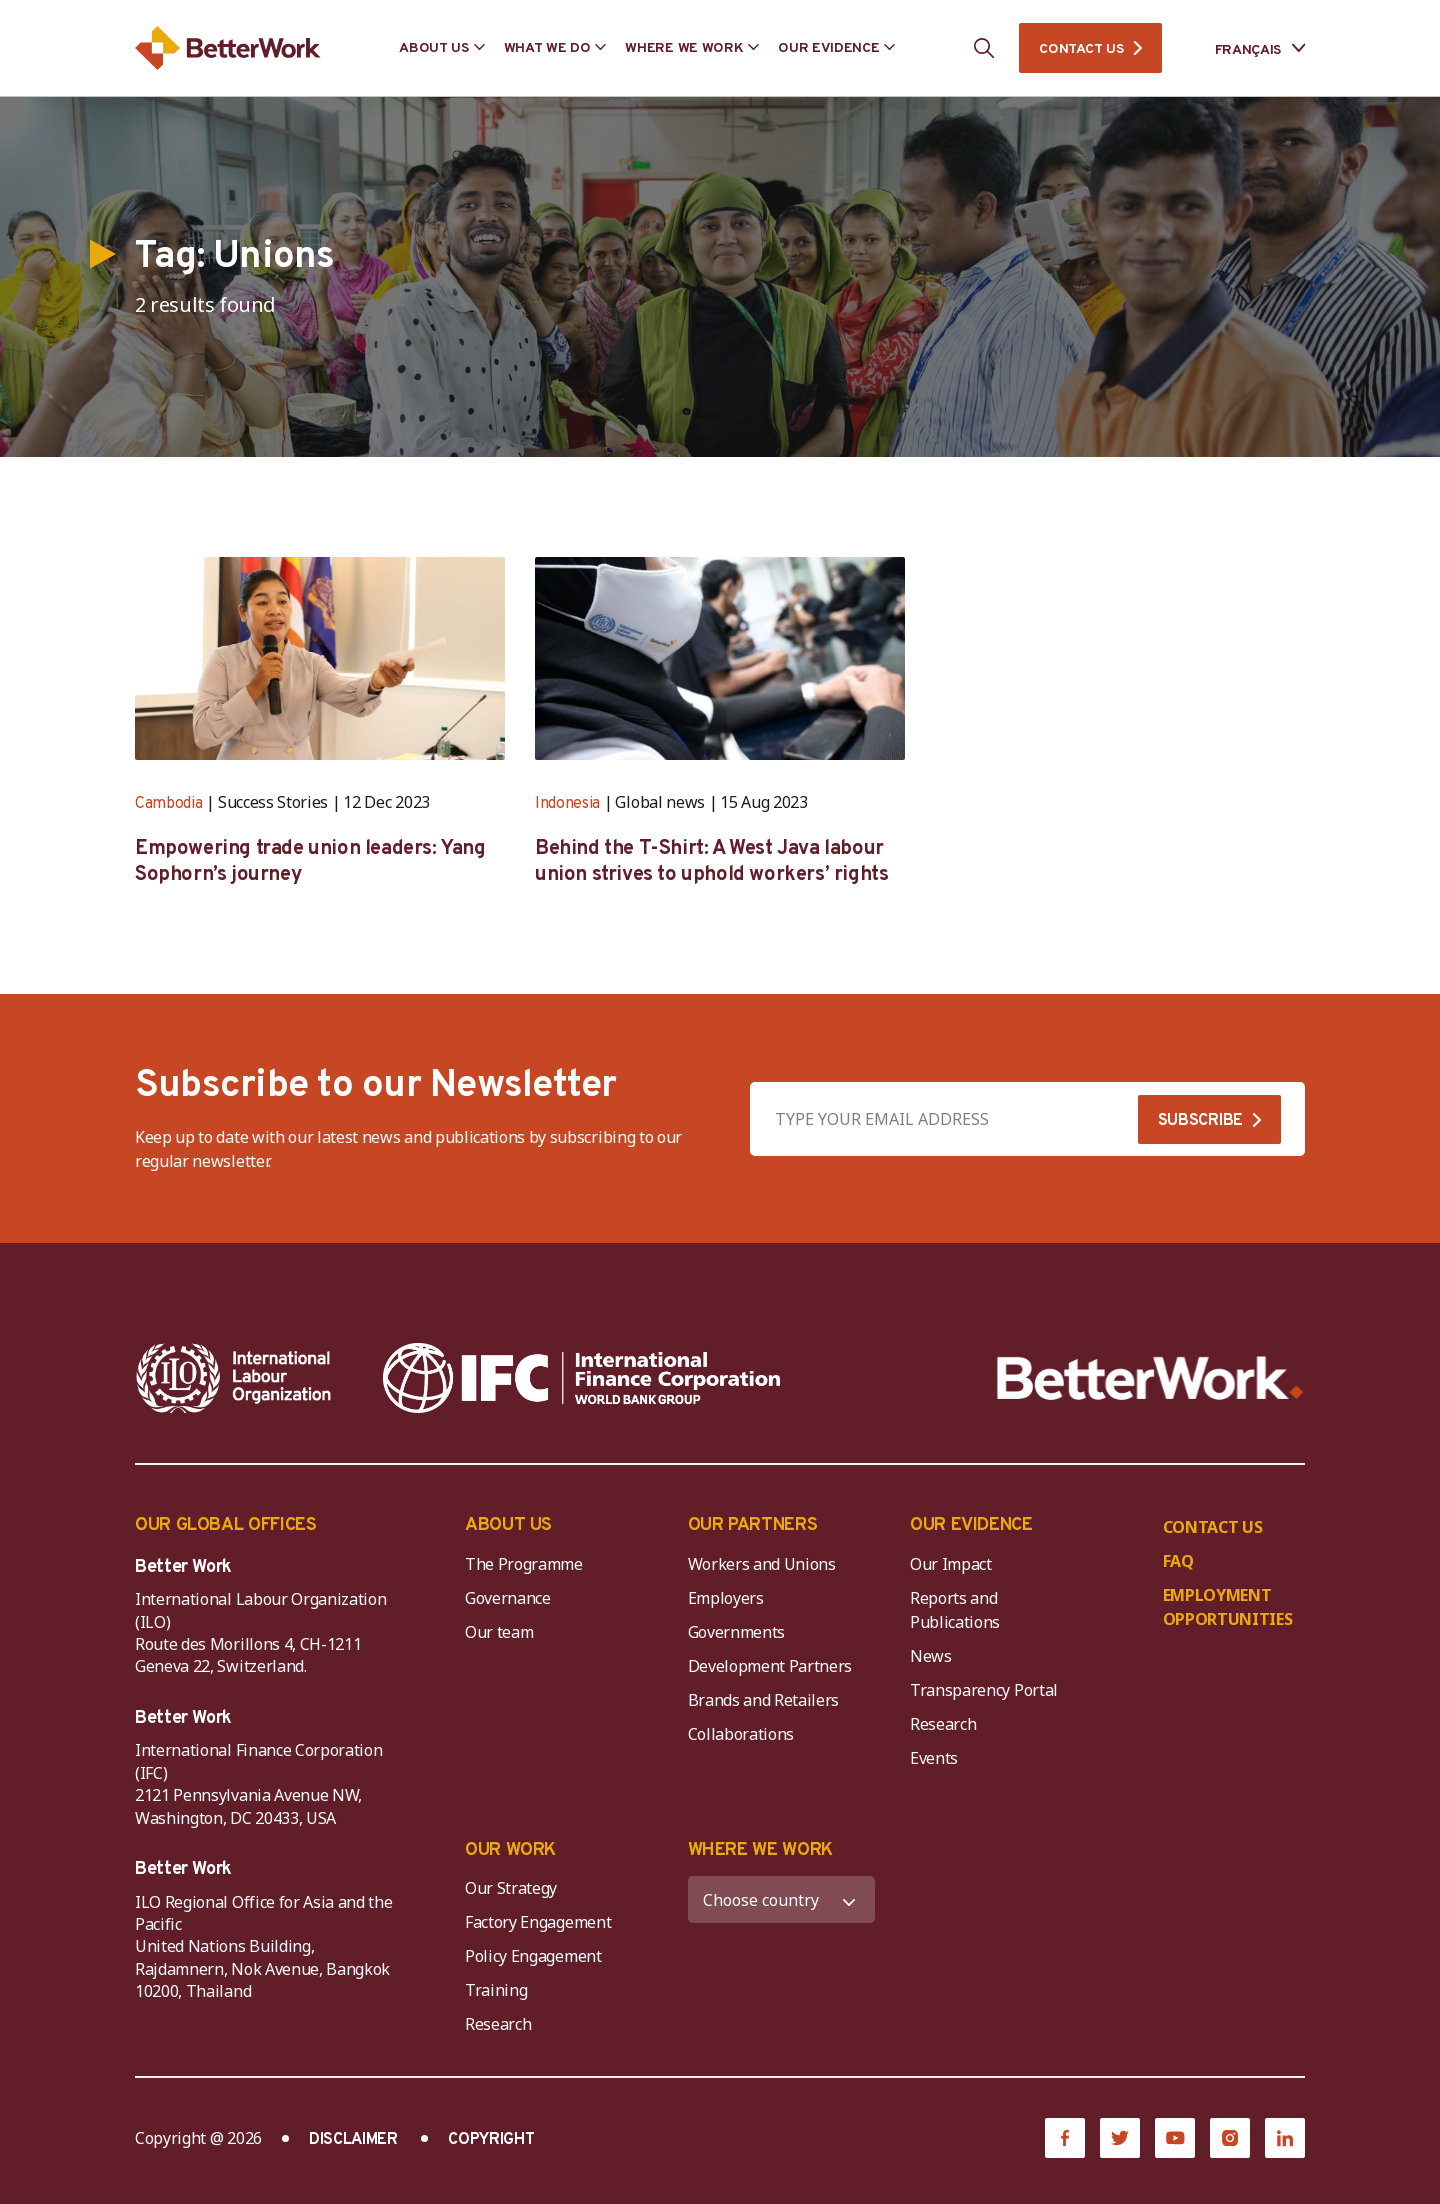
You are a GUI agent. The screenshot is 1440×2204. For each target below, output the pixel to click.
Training (496, 1990)
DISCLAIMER (353, 2140)
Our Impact (951, 1564)
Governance (508, 1598)
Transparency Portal (984, 1690)
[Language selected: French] (1246, 48)
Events (934, 1758)
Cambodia (168, 804)
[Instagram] (1230, 2138)
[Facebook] (1065, 2138)
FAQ (1178, 1561)
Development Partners (770, 1666)
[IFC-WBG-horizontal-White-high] (581, 1378)
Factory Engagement (538, 1922)
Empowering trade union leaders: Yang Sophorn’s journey (310, 862)
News (931, 1656)
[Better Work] (1150, 1378)
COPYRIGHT (491, 2140)
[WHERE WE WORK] (782, 1899)
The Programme (524, 1564)
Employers (726, 1598)
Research (943, 1724)
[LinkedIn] (1285, 2138)
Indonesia (567, 804)
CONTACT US (1081, 49)
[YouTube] (1175, 2138)
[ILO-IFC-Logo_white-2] (234, 1378)
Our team (499, 1632)
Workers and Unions (762, 1564)
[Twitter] (1120, 2138)
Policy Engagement (537, 1956)
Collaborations (741, 1734)
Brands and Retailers (764, 1700)
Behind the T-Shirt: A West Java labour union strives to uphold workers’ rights (711, 862)
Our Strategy (511, 1888)
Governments (736, 1632)
